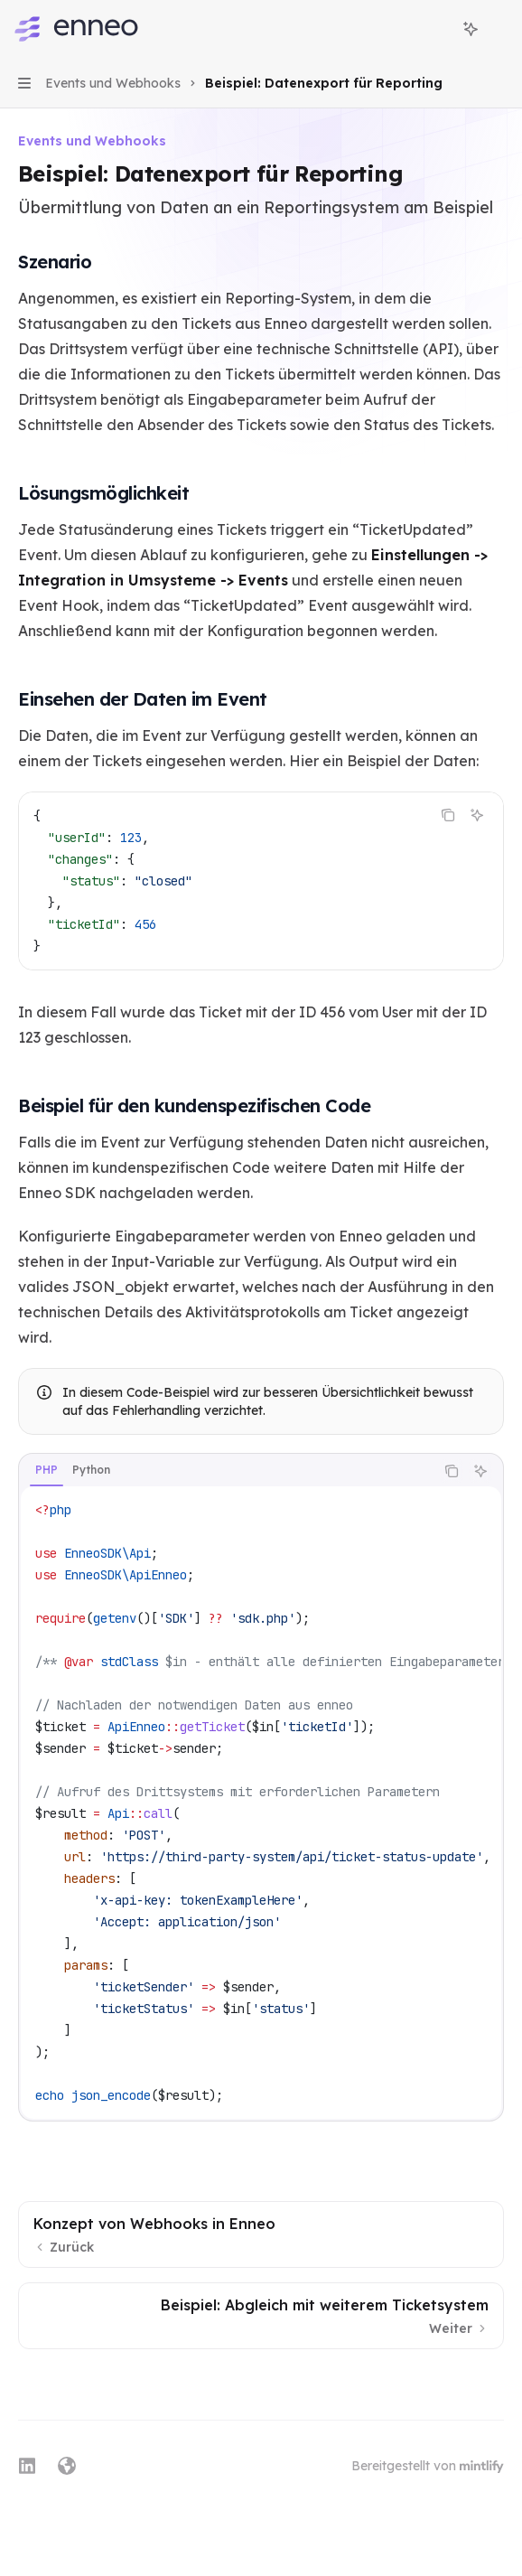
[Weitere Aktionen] (498, 29)
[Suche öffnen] (437, 28)
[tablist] (227, 1471)
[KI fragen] (477, 815)
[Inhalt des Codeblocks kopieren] (448, 815)
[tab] (46, 1470)
